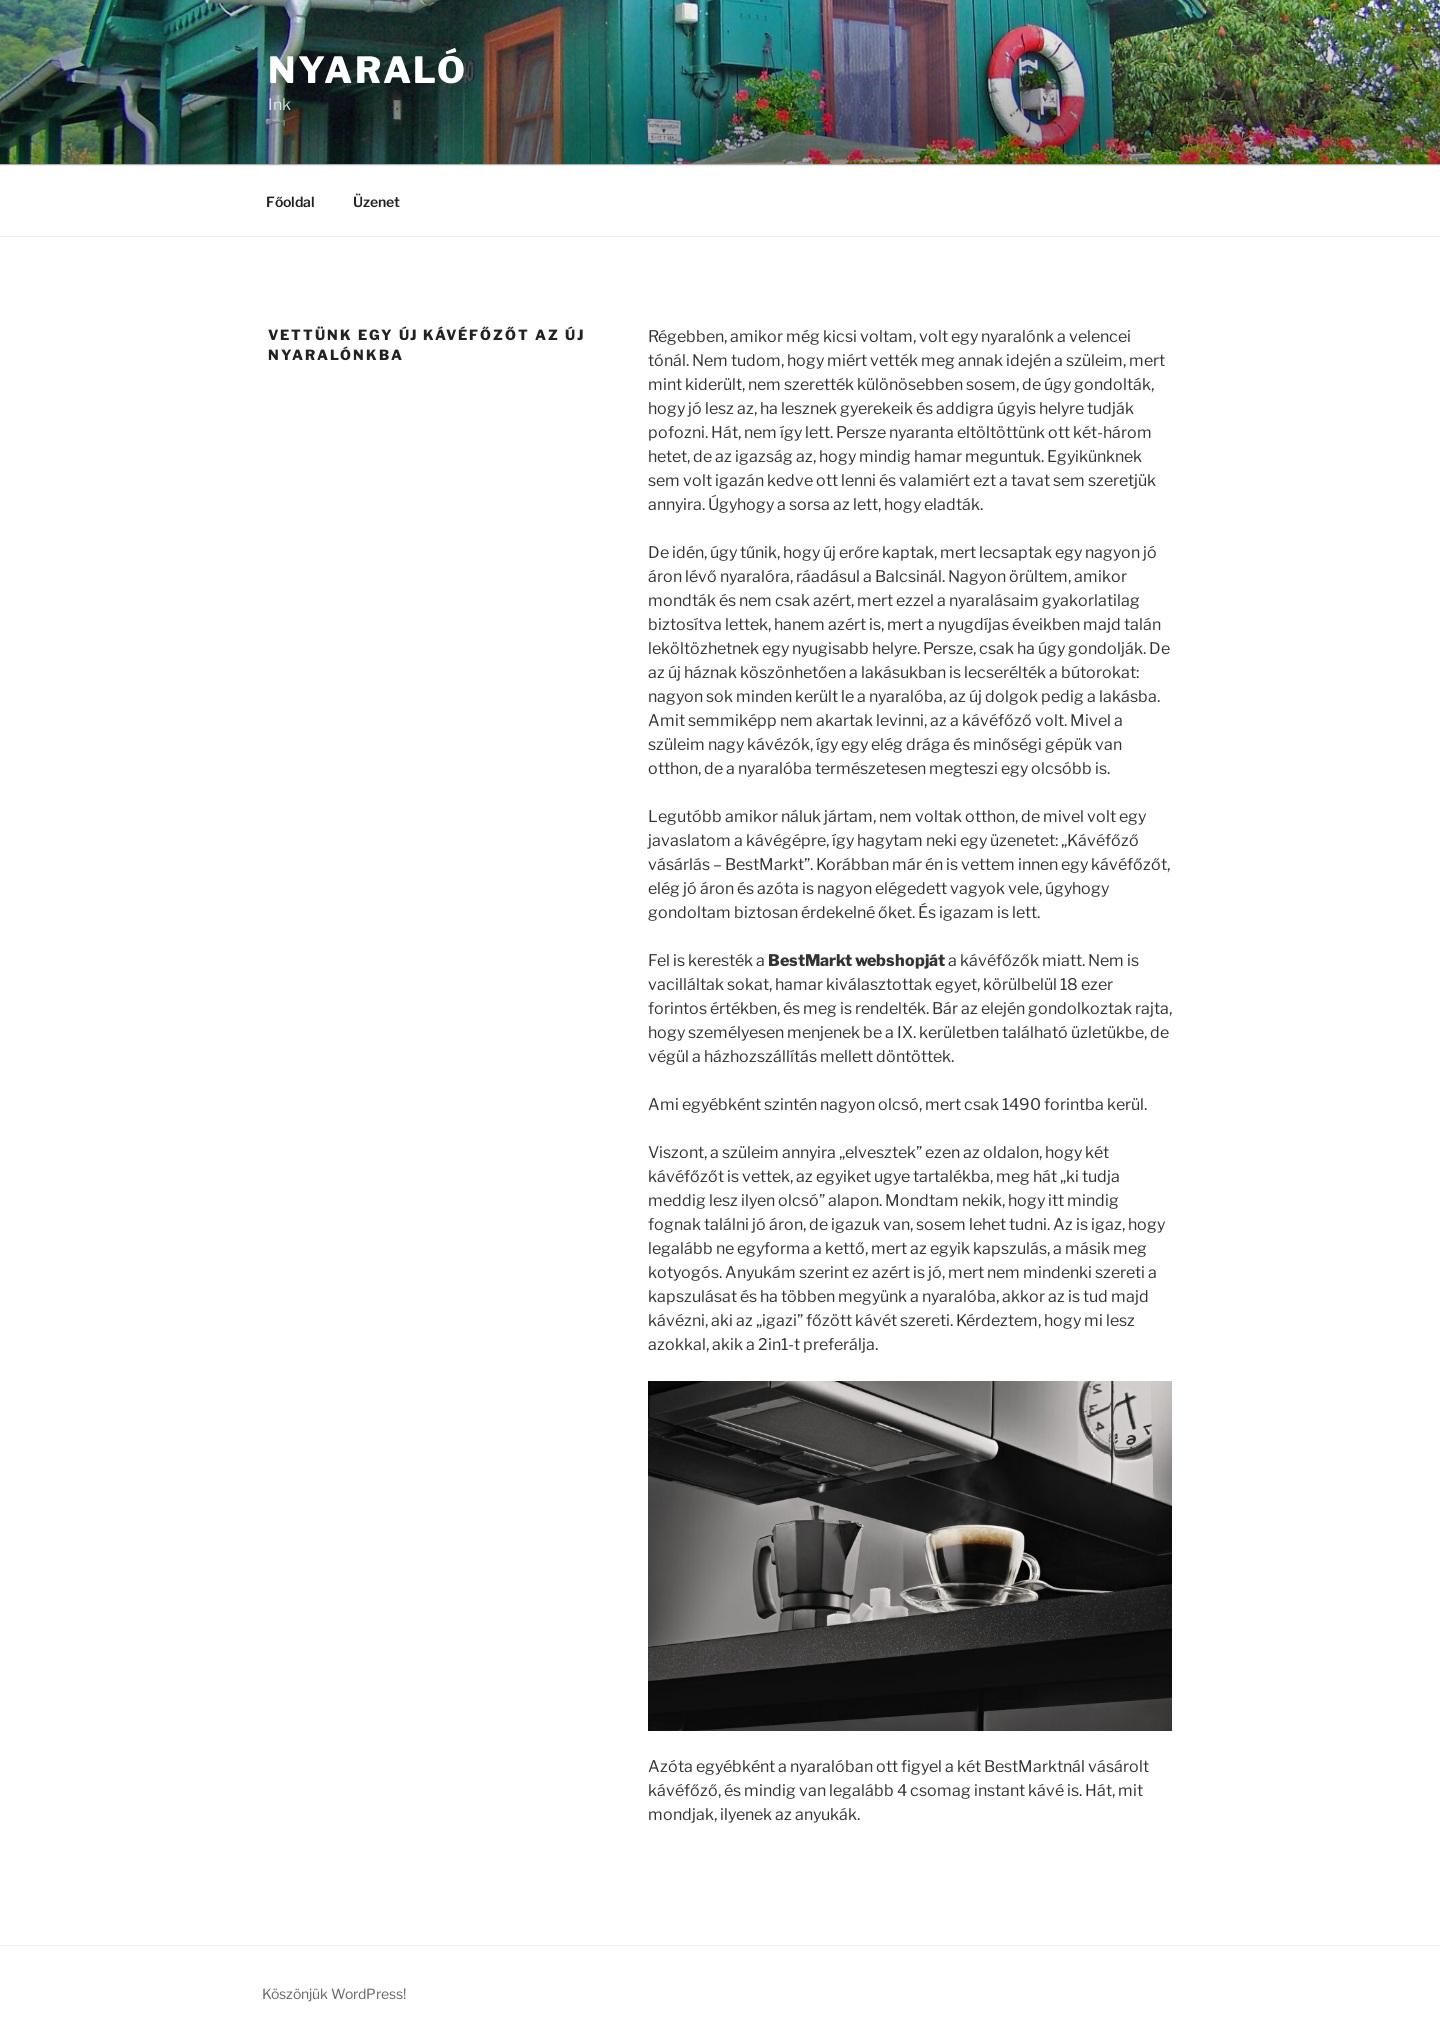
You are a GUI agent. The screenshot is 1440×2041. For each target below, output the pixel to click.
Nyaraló (368, 70)
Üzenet (376, 201)
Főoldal (290, 201)
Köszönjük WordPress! (334, 1993)
